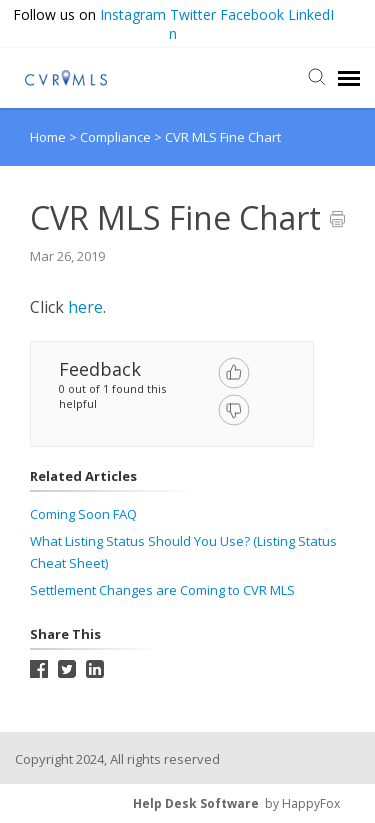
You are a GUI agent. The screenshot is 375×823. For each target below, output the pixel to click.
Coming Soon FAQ (83, 514)
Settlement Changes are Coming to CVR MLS (162, 590)
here (85, 307)
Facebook (252, 14)
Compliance (117, 137)
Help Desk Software (196, 803)
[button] (355, 15)
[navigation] (349, 78)
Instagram (133, 14)
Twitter (193, 14)
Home (48, 137)
